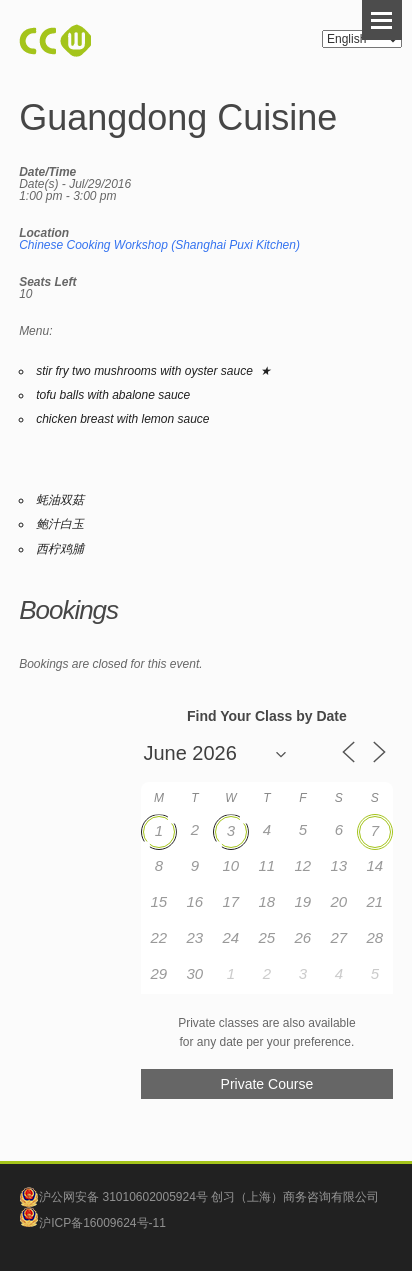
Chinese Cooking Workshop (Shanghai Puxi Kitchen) (159, 245)
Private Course (267, 1084)
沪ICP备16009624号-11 (92, 1223)
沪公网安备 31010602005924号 (123, 1197)
